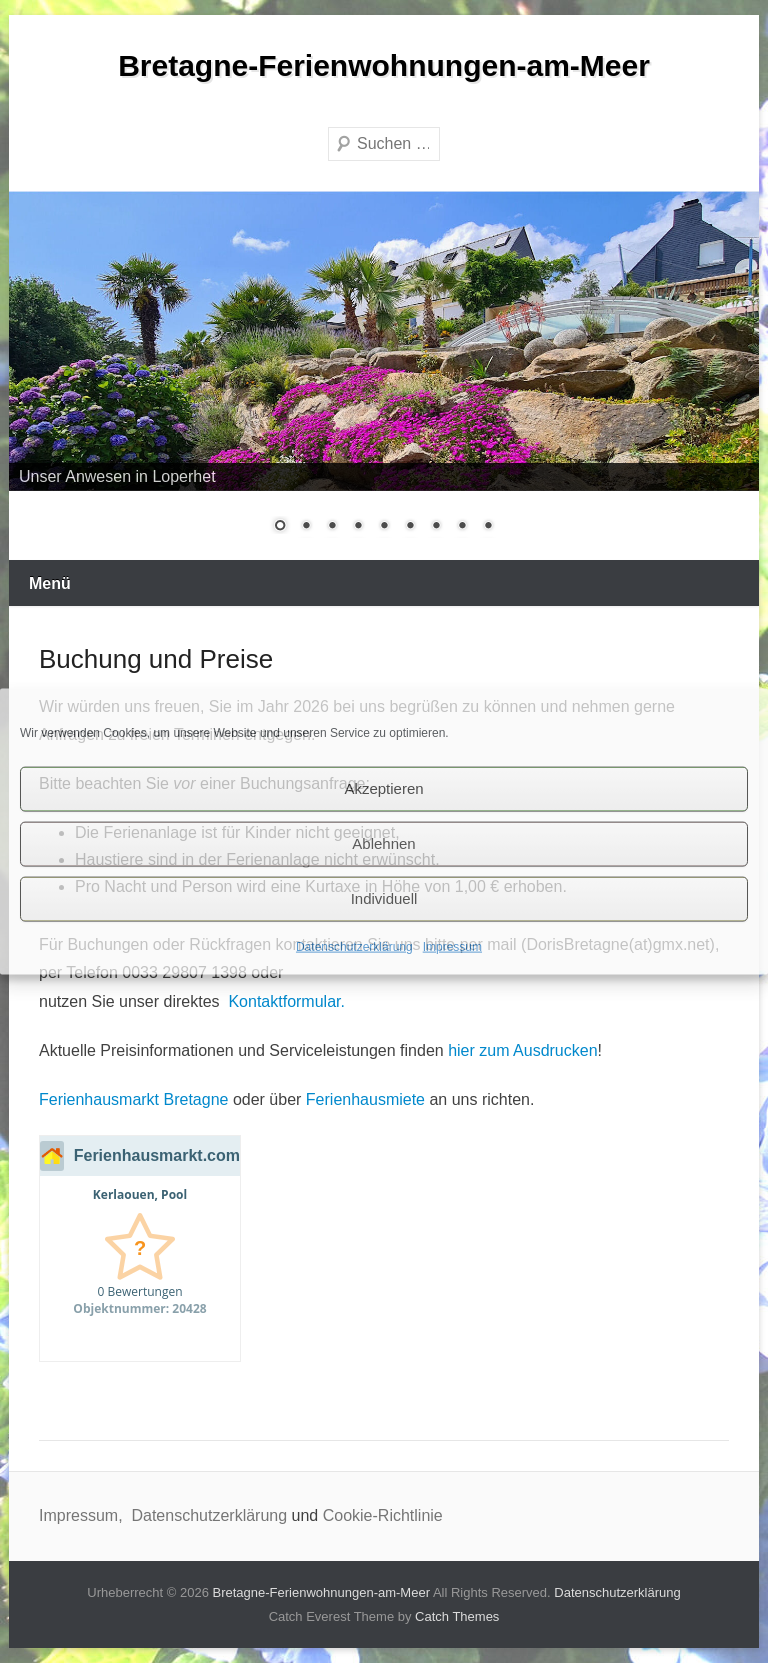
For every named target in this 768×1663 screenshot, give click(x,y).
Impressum (452, 946)
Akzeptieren (383, 788)
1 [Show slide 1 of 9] (280, 527)
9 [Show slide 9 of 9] (488, 527)
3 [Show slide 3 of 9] (332, 527)
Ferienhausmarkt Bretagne (133, 1099)
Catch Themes (457, 1616)
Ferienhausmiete (365, 1099)
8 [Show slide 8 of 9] (462, 527)
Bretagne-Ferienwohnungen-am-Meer (384, 65)
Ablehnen (383, 843)
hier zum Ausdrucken (522, 1050)
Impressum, (83, 1515)
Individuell (384, 898)
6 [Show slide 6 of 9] (410, 527)
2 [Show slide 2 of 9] (306, 527)
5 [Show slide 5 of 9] (384, 527)
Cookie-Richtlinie (383, 1515)
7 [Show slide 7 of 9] (436, 527)
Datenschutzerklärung (354, 946)
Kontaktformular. (286, 1001)
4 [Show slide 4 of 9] (358, 527)
